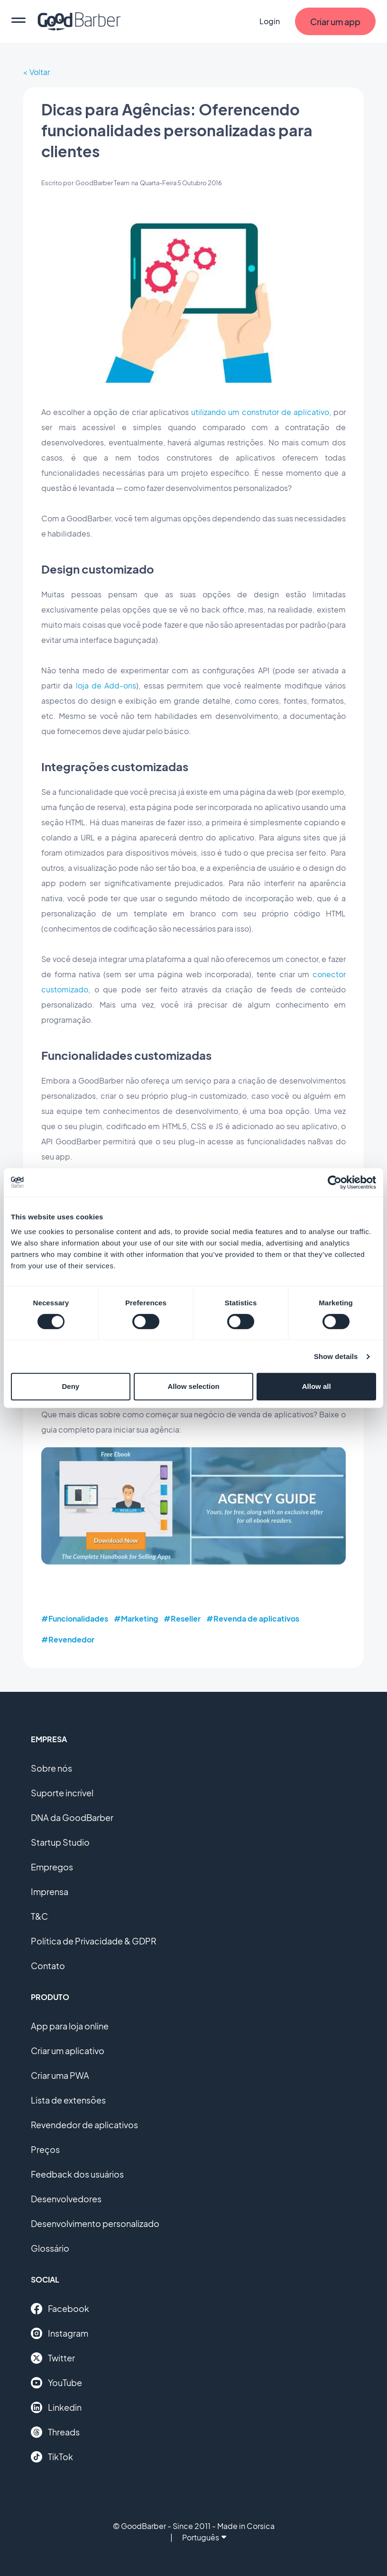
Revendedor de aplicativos (84, 2124)
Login (269, 21)
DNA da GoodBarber (72, 1817)
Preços (45, 2149)
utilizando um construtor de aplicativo (260, 412)
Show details (336, 1356)
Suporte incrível (62, 1792)
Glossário (50, 2248)
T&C (39, 1916)
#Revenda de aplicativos (252, 1618)
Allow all (316, 1386)
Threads (55, 2432)
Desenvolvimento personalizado (95, 2223)
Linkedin (56, 2407)
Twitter (53, 2358)
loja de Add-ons (106, 685)
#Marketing (136, 1618)
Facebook (60, 2308)
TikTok (52, 2457)
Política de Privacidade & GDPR (94, 1940)
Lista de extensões (68, 2100)
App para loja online (70, 2025)
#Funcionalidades (74, 1618)
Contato (48, 1965)
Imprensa (49, 1891)
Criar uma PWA (60, 2075)
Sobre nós (51, 1768)
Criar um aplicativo (67, 2050)
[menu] (18, 21)
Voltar (39, 72)
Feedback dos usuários (77, 2174)
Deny (70, 1386)
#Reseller (182, 1618)
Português (204, 2537)
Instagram (59, 2333)
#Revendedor (67, 1639)
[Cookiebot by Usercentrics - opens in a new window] (334, 1182)
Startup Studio (60, 1842)
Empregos (52, 1866)
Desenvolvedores (66, 2198)
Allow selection (193, 1386)
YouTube (56, 2382)
